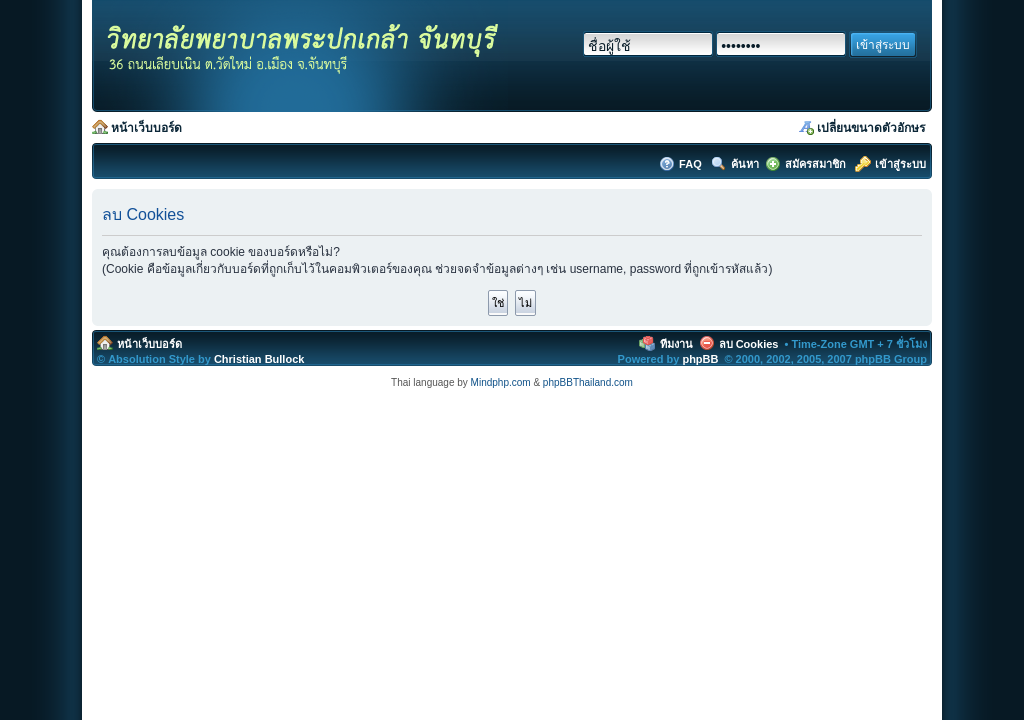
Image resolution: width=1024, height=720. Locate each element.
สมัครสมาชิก (815, 164)
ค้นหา (745, 164)
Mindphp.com (501, 382)
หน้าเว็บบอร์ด (146, 128)
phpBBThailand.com (588, 382)
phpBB (700, 359)
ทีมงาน (676, 344)
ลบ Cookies (749, 344)
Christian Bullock (259, 359)
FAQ (692, 164)
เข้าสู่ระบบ (900, 164)
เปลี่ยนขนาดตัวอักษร (871, 128)
